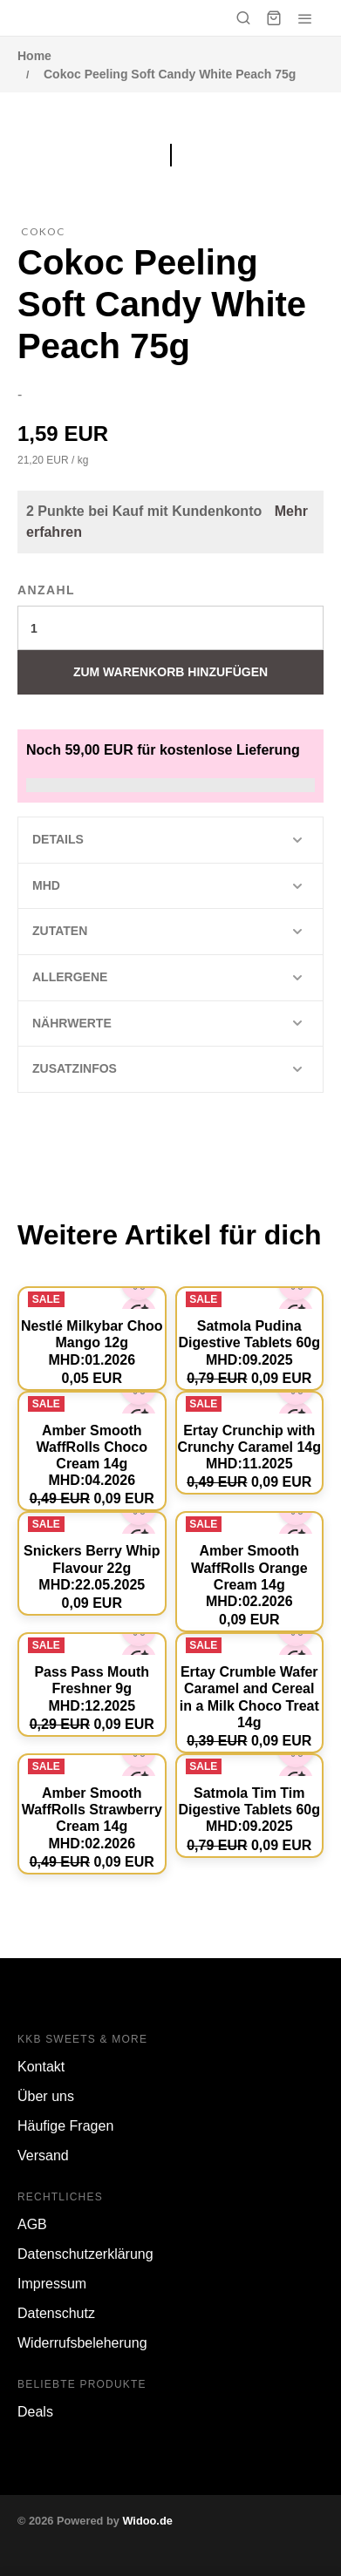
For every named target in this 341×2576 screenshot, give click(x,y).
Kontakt (41, 2066)
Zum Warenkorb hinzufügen (170, 672)
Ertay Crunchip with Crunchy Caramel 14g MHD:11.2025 (249, 1447)
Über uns (45, 2096)
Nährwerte (72, 1023)
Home (34, 56)
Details (58, 839)
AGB (32, 2224)
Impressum (51, 2283)
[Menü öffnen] (305, 18)
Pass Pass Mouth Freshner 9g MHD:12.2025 (91, 1688)
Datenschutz (56, 2313)
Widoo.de (147, 2520)
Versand (43, 2155)
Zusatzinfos (74, 1068)
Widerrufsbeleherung (82, 2342)
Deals (35, 2411)
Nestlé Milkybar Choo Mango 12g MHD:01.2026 (92, 1342)
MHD (46, 885)
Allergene (69, 977)
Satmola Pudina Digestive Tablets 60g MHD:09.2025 (249, 1342)
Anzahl (46, 590)
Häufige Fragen (65, 2125)
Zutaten (59, 931)
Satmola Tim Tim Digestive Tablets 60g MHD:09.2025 (249, 1810)
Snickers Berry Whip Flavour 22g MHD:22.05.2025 (92, 1567)
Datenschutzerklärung (85, 2254)
